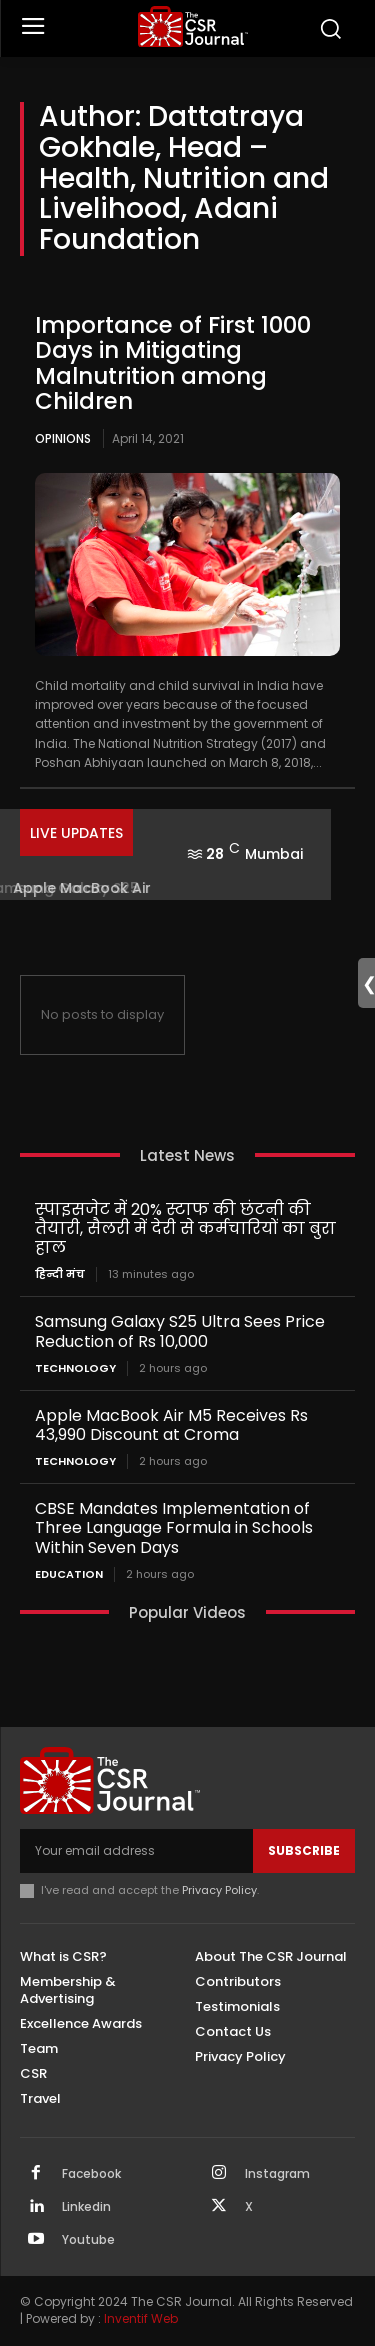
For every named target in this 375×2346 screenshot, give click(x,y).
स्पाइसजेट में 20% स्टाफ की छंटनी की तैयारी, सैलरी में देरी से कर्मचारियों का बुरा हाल (185, 1228)
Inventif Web (141, 2318)
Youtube (88, 2240)
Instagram (277, 2174)
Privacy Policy (219, 1890)
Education (69, 1574)
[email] (136, 1851)
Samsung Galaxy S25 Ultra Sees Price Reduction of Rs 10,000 (180, 1331)
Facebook (91, 2174)
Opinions (63, 438)
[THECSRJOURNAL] (192, 26)
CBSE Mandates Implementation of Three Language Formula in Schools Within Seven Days (174, 1527)
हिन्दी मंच (60, 1274)
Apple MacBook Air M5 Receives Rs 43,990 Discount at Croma (171, 1425)
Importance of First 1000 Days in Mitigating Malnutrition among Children (173, 363)
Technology (75, 1368)
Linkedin (86, 2207)
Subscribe (304, 1850)
